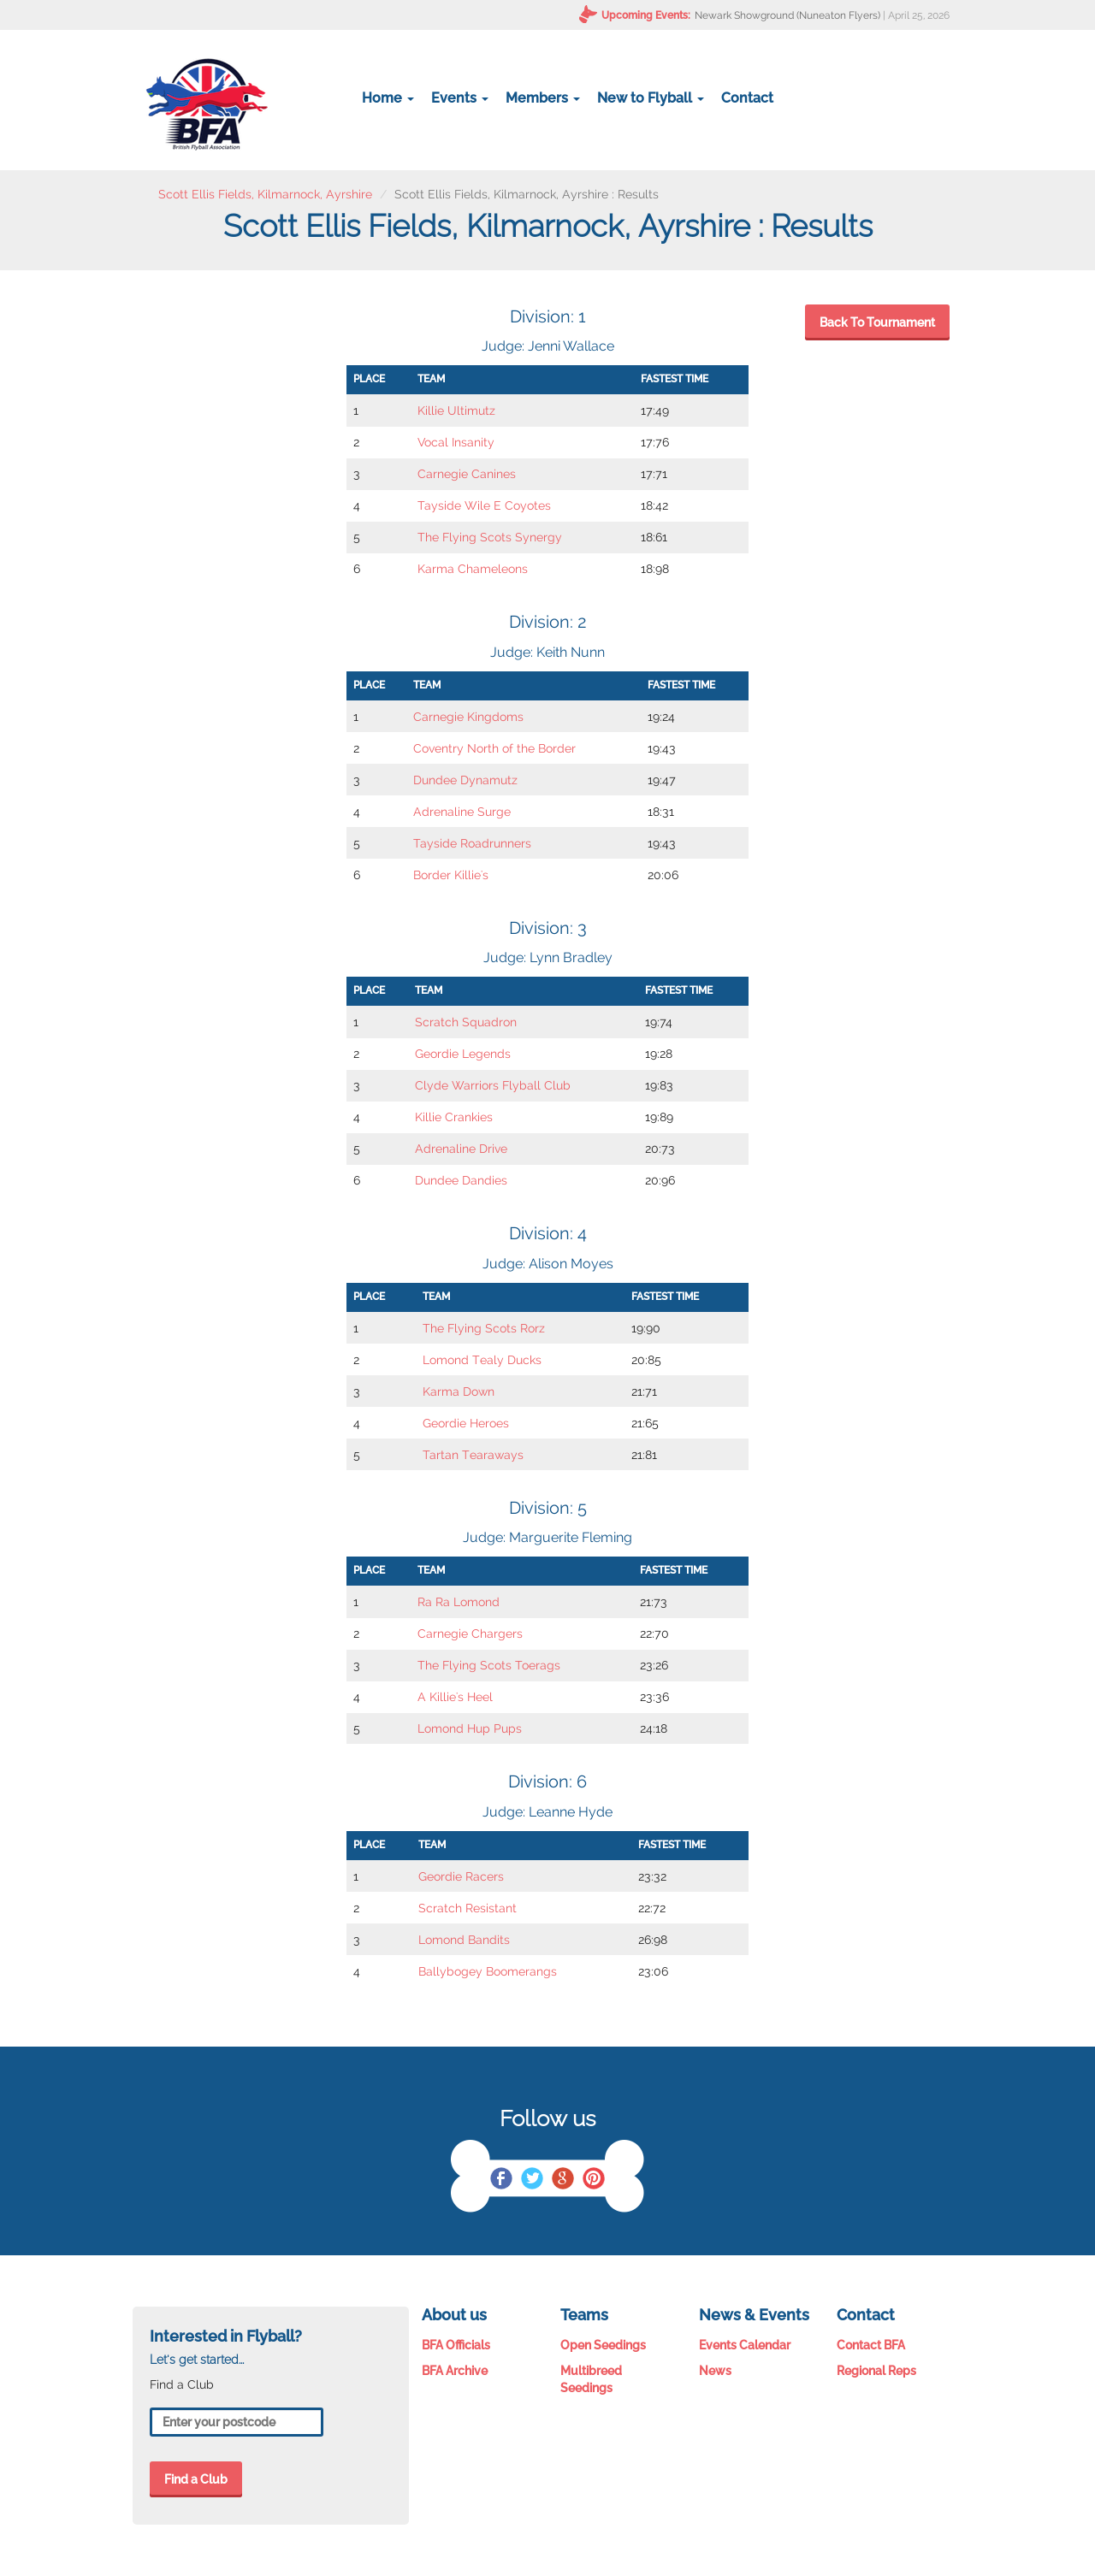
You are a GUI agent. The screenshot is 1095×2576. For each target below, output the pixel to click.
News (715, 2371)
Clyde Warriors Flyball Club (493, 1085)
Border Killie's (450, 875)
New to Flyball (650, 98)
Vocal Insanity (455, 442)
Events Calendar (744, 2345)
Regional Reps (876, 2371)
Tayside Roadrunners (472, 843)
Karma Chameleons (472, 569)
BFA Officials (456, 2345)
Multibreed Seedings (591, 2379)
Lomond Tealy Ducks (482, 1360)
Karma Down (458, 1391)
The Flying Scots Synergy (489, 537)
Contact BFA (871, 2345)
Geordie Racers (461, 1876)
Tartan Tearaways (473, 1455)
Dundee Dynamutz (465, 780)
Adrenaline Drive (461, 1148)
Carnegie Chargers (470, 1633)
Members (543, 98)
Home (388, 98)
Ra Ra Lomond (458, 1602)
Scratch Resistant (467, 1908)
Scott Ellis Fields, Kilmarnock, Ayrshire (265, 194)
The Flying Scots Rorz (484, 1328)
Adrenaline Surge (462, 811)
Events (459, 98)
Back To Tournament (877, 322)
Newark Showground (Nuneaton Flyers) (787, 15)
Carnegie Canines (466, 474)
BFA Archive (455, 2371)
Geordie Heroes (466, 1423)
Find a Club (196, 2479)
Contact (747, 98)
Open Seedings (603, 2345)
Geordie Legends (463, 1054)
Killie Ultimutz (456, 410)
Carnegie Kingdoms (468, 717)
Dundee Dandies (461, 1180)
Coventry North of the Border (494, 748)
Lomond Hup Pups (469, 1728)
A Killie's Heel (455, 1697)
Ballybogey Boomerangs (487, 1971)
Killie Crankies (454, 1117)
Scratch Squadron (466, 1022)
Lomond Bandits (464, 1940)
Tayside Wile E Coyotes (484, 505)
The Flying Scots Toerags (488, 1665)
